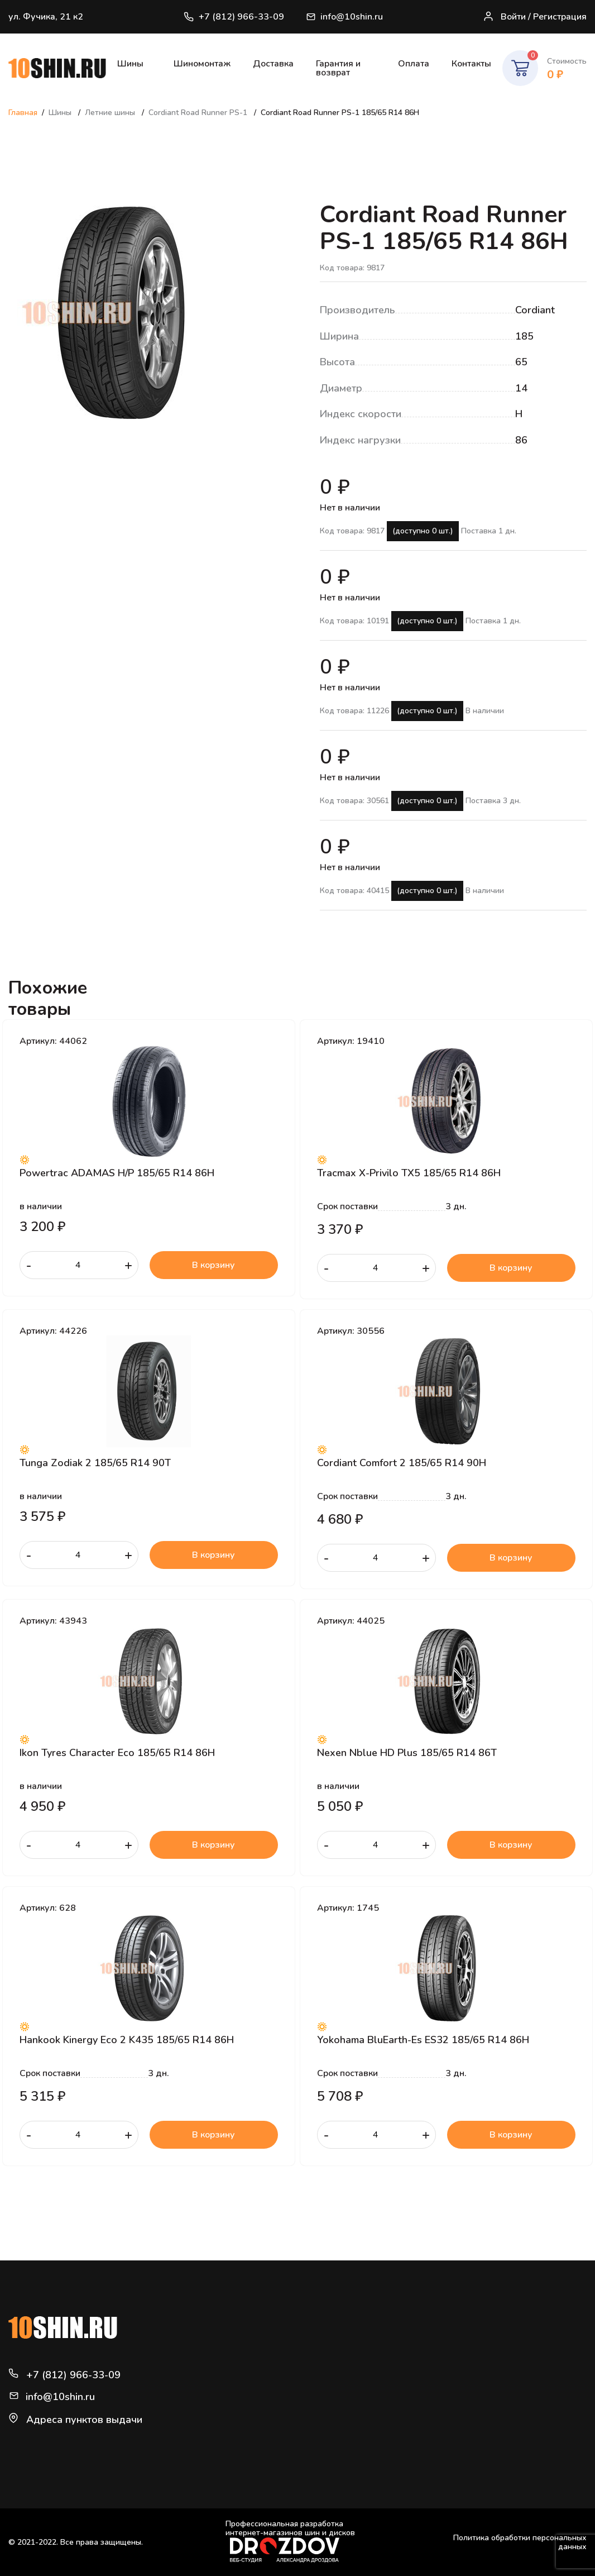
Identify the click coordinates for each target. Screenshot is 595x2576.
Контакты (471, 64)
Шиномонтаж (202, 64)
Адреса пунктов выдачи (84, 2419)
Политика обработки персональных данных (520, 2542)
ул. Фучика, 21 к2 (45, 17)
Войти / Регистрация (535, 17)
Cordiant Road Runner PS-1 (198, 112)
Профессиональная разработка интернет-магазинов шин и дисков (290, 2541)
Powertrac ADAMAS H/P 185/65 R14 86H (117, 1173)
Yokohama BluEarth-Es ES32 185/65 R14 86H (423, 2040)
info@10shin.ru (344, 17)
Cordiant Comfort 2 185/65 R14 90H (401, 1463)
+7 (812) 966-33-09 (234, 17)
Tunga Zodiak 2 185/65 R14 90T (95, 1463)
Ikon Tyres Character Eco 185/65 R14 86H (117, 1752)
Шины (130, 64)
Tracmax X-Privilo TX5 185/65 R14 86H (409, 1173)
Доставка (273, 64)
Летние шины (111, 112)
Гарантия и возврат (338, 68)
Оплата (413, 64)
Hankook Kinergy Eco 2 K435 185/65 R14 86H (127, 2040)
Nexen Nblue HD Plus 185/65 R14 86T (407, 1752)
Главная (22, 112)
